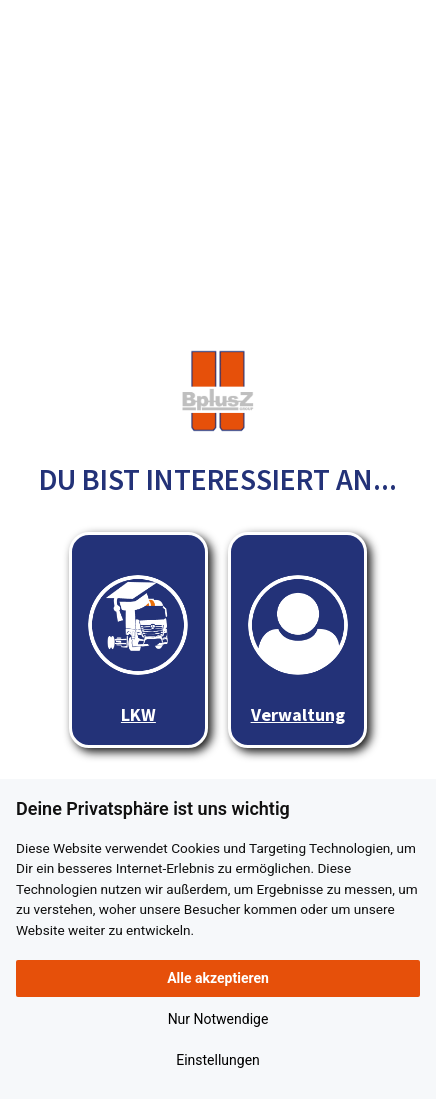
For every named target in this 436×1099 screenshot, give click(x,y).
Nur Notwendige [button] (218, 1019)
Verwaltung (298, 650)
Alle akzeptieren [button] (218, 978)
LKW (138, 650)
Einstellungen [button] (218, 1060)
